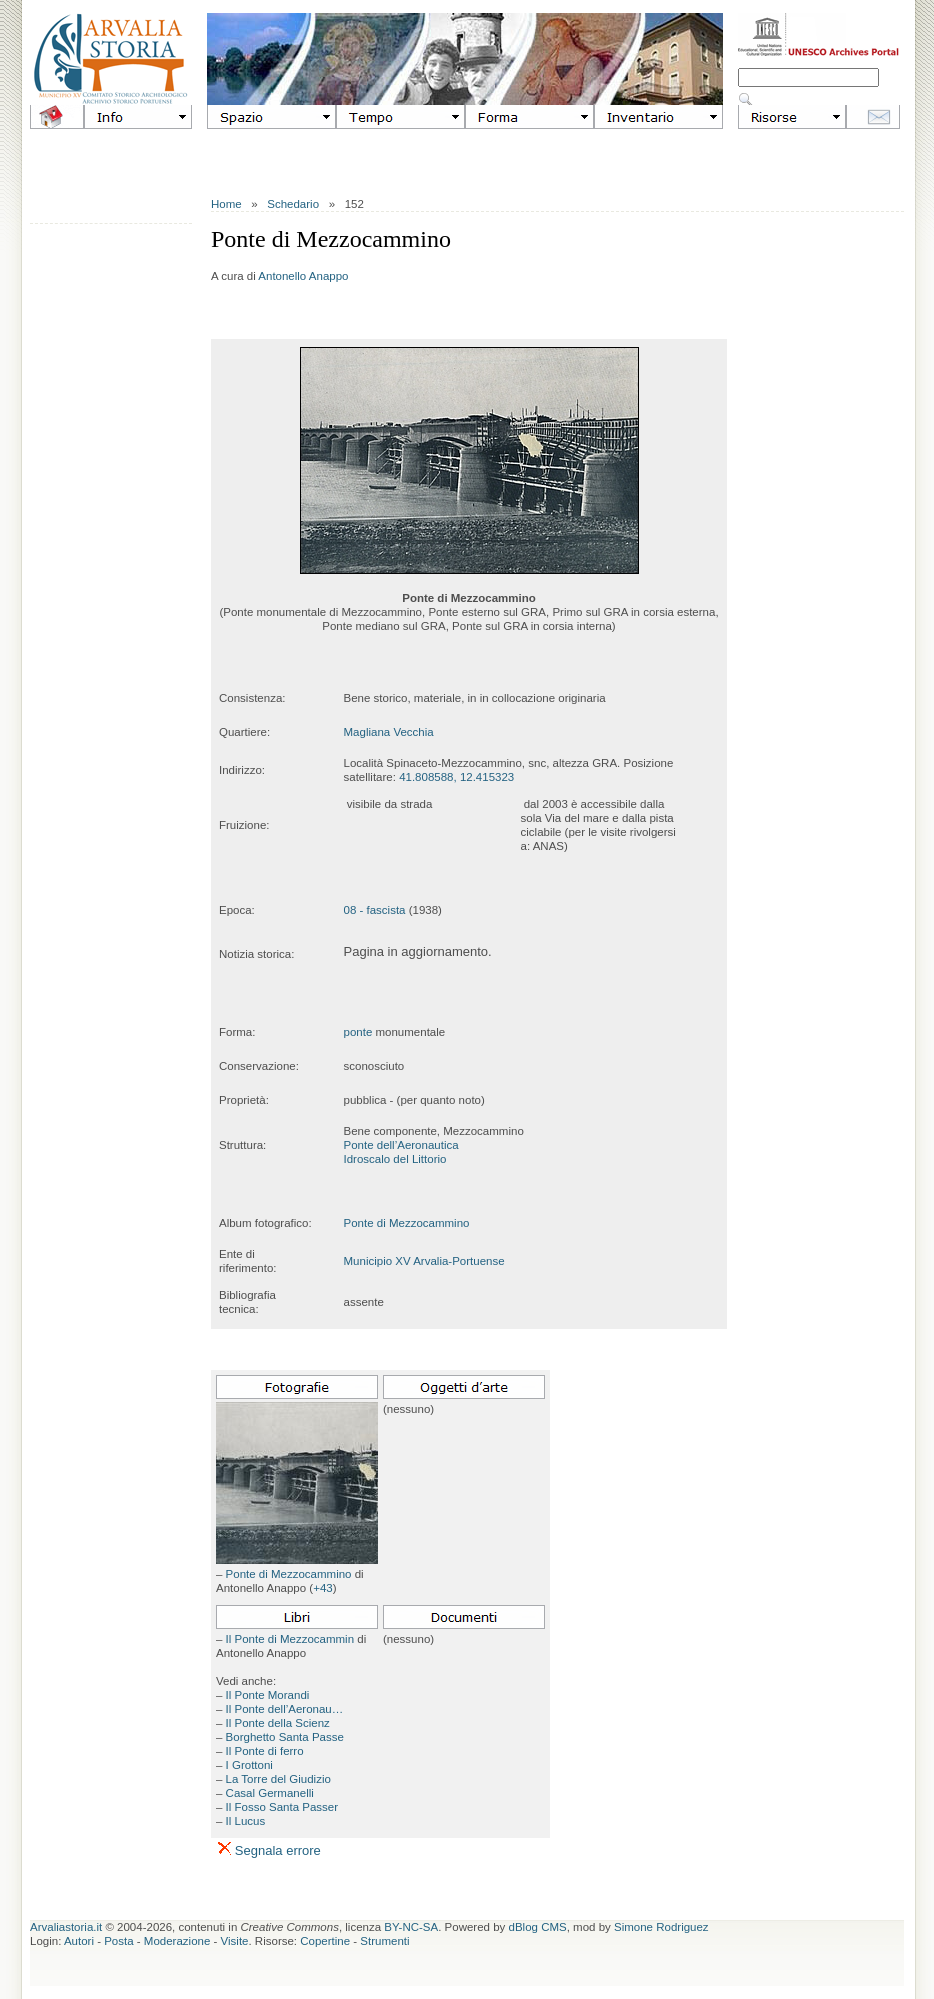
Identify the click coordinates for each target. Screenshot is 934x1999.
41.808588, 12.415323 (456, 777)
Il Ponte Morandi (268, 1695)
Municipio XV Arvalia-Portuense (424, 1261)
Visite (235, 1941)
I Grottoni (249, 1765)
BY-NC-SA (411, 1927)
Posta (118, 1941)
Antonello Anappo (303, 276)
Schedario (293, 204)
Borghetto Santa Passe (285, 1737)
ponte (358, 1032)
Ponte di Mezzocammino (407, 1223)
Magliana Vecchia (389, 732)
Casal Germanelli (270, 1793)
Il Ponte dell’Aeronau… (285, 1709)
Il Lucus (246, 1821)
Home (226, 204)
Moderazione (177, 1941)
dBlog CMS (538, 1927)
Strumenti (384, 1941)
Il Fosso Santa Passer (282, 1807)
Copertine (325, 1941)
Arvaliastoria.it (66, 1927)
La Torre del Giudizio (278, 1779)
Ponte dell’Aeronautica (401, 1145)
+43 (323, 1588)
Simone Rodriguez (661, 1927)
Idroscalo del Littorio (395, 1159)
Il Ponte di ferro (265, 1751)
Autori (79, 1941)
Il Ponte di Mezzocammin (290, 1639)
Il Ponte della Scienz (278, 1723)
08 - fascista (375, 910)
